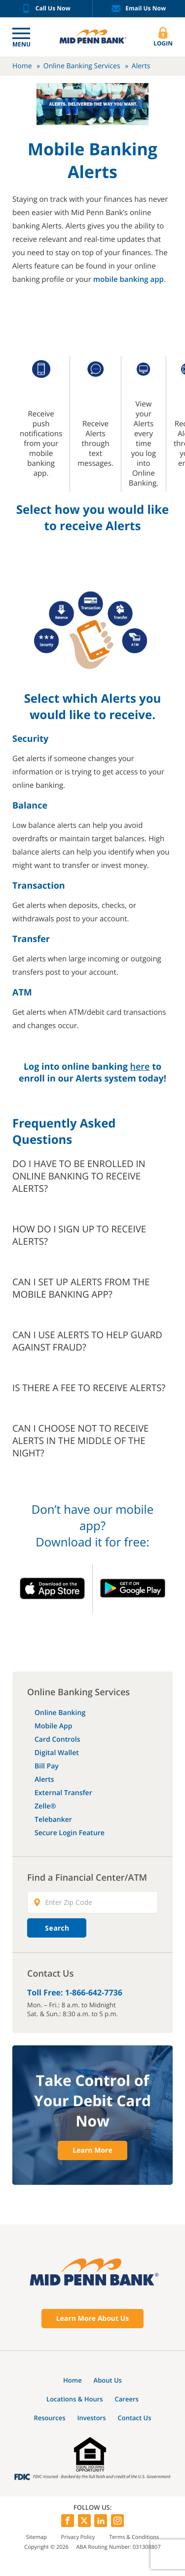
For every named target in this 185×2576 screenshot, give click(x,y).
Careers (127, 2399)
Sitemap (36, 2537)
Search (57, 1928)
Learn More (92, 2150)
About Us (108, 2380)
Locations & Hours (74, 2399)
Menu (21, 44)
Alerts (44, 1779)
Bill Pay (47, 1766)
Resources (49, 2417)
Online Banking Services (81, 66)
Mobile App (53, 1726)
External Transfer (63, 1793)
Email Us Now (138, 8)
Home (22, 66)
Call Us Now (46, 8)
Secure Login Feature (70, 1833)
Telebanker (53, 1819)
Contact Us (134, 2417)
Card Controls (57, 1739)
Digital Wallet (57, 1753)
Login (163, 37)
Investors (91, 2417)
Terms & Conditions (134, 2537)
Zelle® (45, 1806)
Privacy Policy (78, 2537)
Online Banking (60, 1712)
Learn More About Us (92, 2318)
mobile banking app (128, 279)
